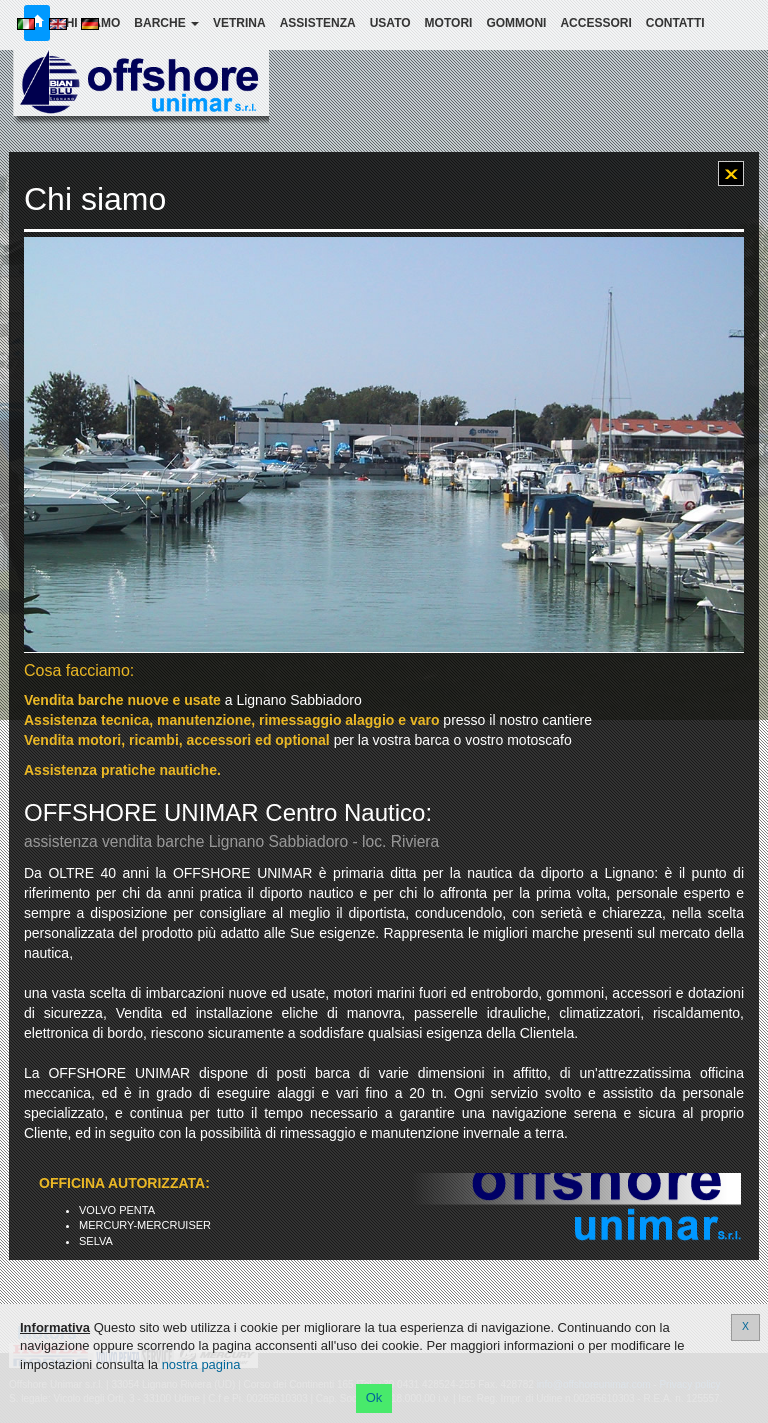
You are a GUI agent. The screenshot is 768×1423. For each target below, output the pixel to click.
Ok (374, 1397)
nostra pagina (201, 1364)
